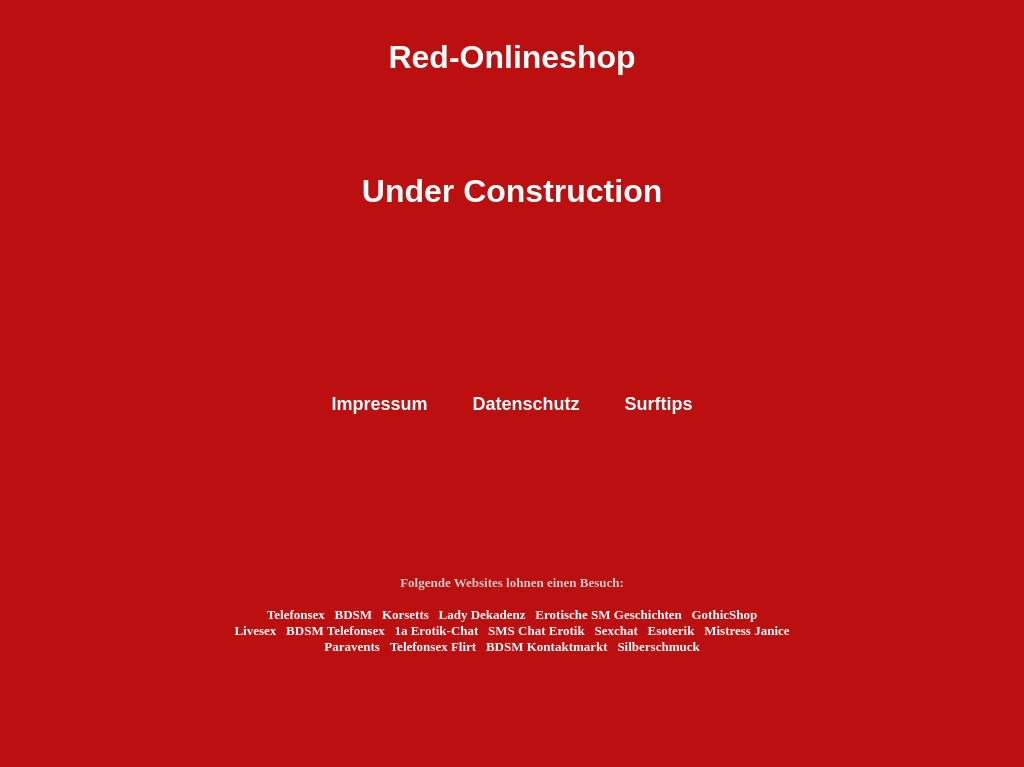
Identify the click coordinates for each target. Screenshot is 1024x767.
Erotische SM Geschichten (608, 614)
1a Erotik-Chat (436, 630)
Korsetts (405, 614)
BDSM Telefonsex (335, 630)
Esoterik (671, 630)
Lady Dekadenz (482, 614)
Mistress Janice (746, 630)
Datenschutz (526, 404)
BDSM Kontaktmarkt (547, 646)
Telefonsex (296, 614)
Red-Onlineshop (511, 57)
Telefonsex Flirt (433, 646)
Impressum (379, 404)
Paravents (352, 646)
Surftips (659, 404)
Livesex (255, 630)
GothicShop (724, 614)
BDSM (354, 614)
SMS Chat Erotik (536, 630)
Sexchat (615, 630)
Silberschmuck (658, 646)
